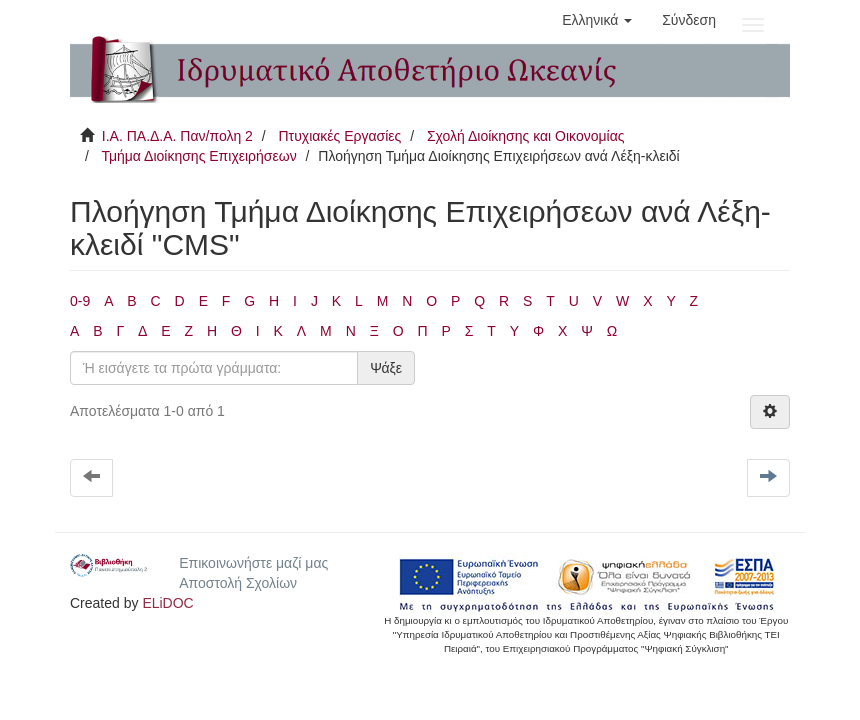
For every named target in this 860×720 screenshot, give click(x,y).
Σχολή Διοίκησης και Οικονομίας (526, 136)
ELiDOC (167, 603)
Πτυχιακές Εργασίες (339, 136)
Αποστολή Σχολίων (238, 583)
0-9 (80, 301)
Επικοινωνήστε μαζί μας (253, 563)
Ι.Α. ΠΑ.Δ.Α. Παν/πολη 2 (177, 136)
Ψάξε (386, 368)
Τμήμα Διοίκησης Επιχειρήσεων (198, 156)
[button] (597, 20)
